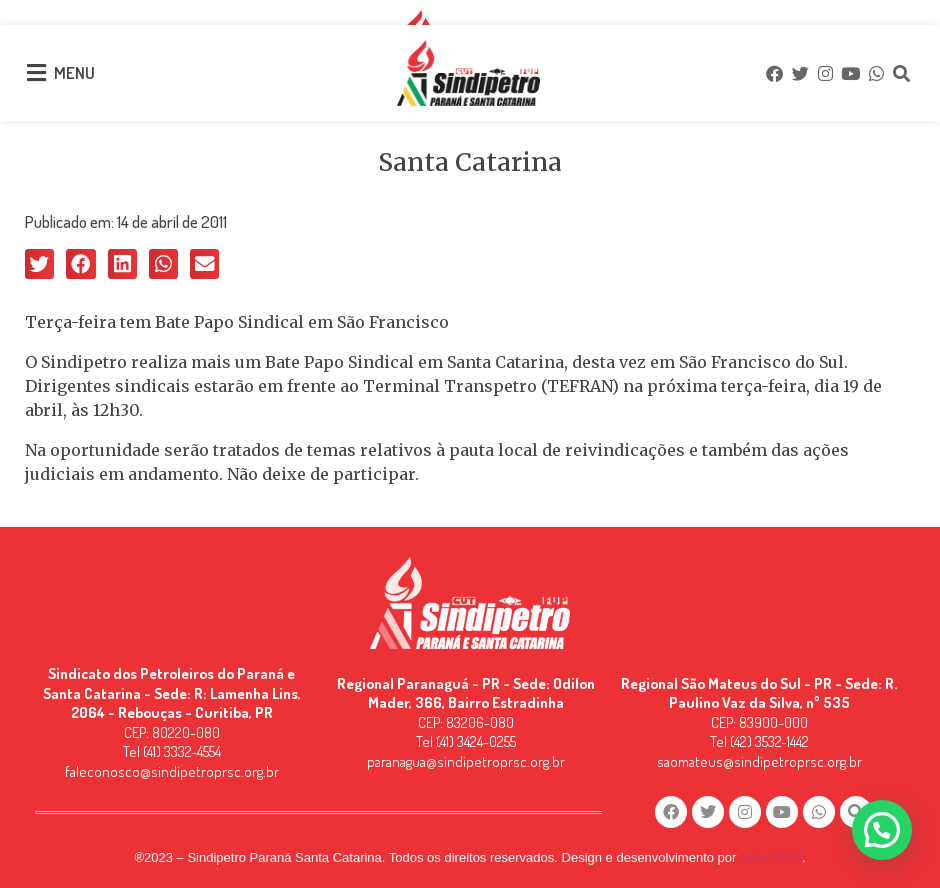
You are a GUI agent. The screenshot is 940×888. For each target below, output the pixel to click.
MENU (74, 72)
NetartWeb (771, 857)
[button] (39, 263)
